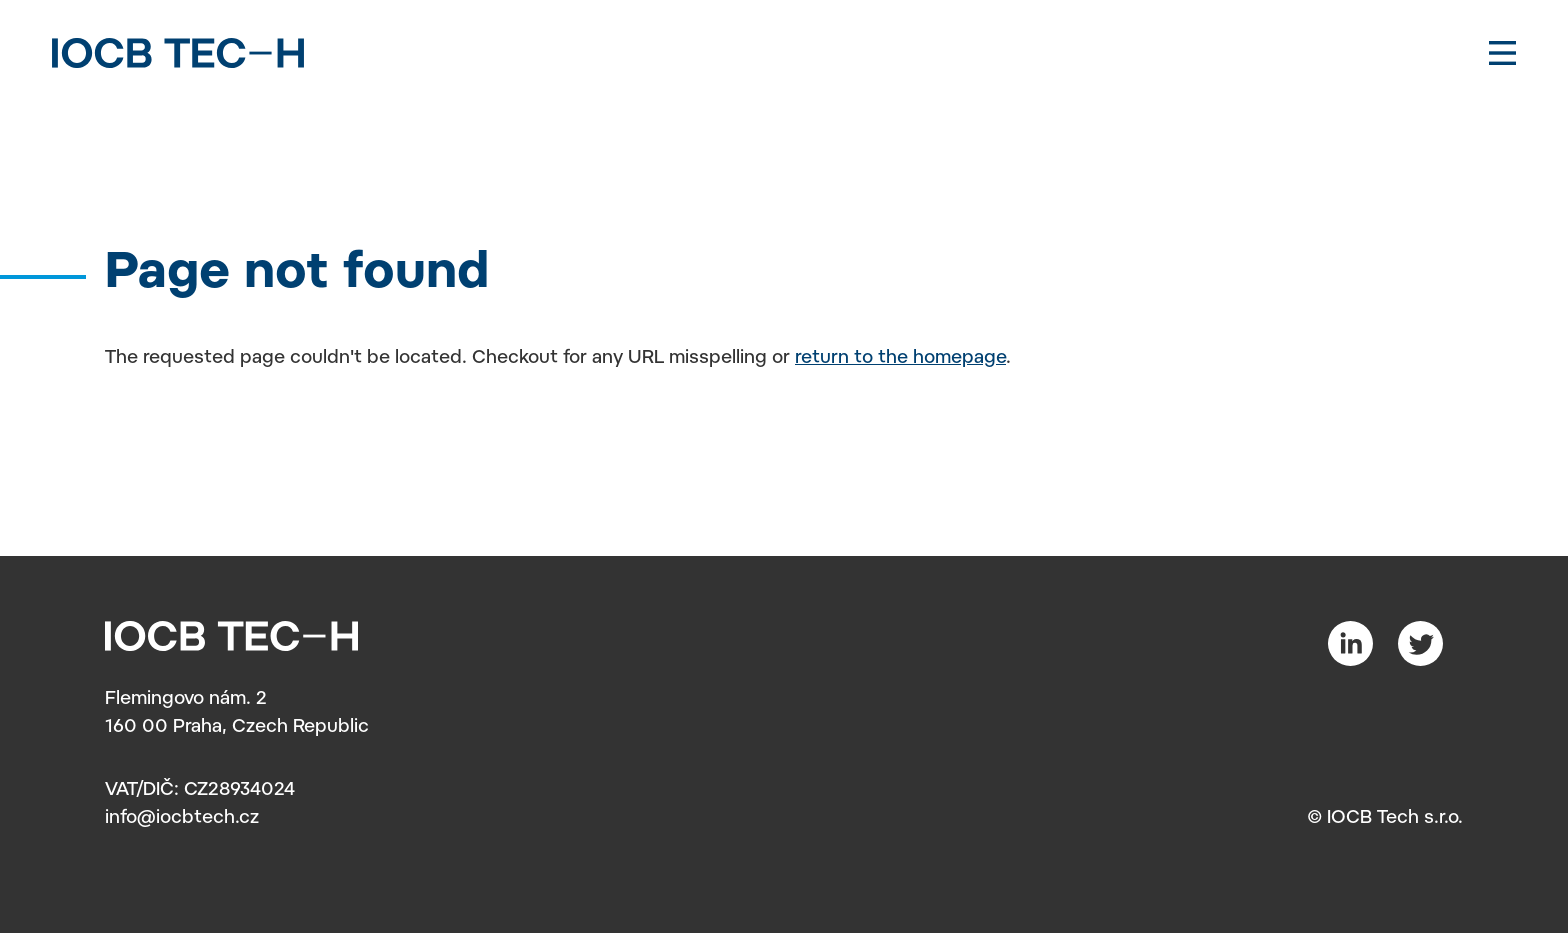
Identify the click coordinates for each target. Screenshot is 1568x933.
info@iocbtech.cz (182, 819)
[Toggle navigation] (1502, 53)
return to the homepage (900, 359)
